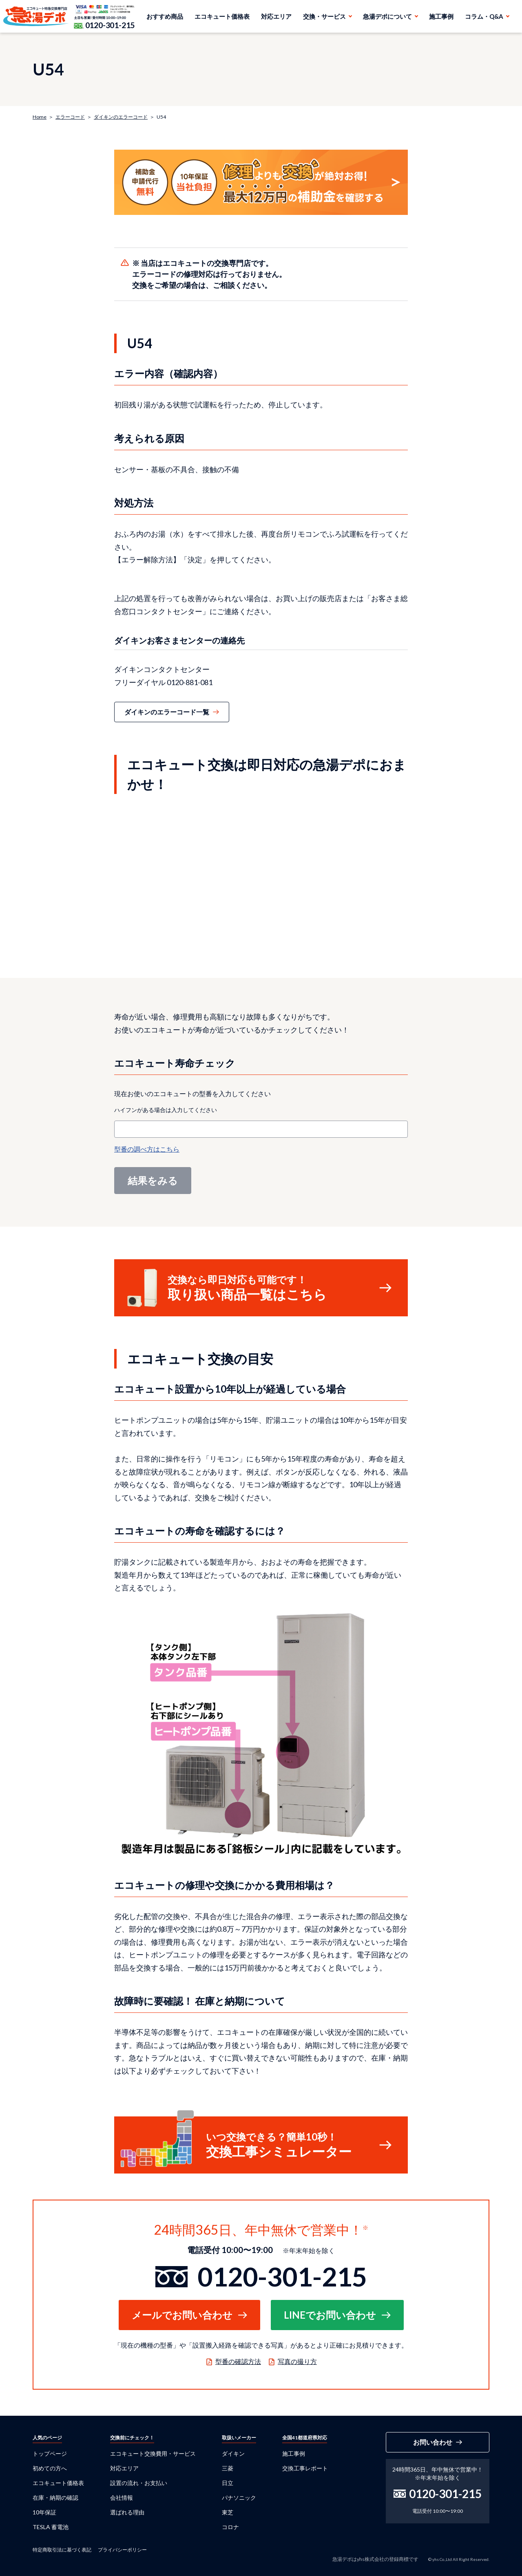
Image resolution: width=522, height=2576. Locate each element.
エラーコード (70, 117)
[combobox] (261, 1129)
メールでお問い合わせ (182, 2315)
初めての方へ (50, 2468)
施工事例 (441, 16)
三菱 (227, 2468)
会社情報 (121, 2497)
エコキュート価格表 (222, 16)
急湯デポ (36, 16)
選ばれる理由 (127, 2512)
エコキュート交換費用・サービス (153, 2453)
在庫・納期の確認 (55, 2497)
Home (39, 117)
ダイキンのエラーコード (121, 117)
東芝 (227, 2512)
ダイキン (233, 2453)
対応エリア (276, 16)
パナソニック (239, 2497)
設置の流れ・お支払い (138, 2482)
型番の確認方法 (238, 2361)
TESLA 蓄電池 (51, 2526)
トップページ (50, 2453)
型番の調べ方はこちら (146, 1149)
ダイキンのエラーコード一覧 (166, 712)
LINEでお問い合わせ (330, 2315)
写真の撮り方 (297, 2361)
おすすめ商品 (164, 16)
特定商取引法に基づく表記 (62, 2550)
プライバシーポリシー (122, 2550)
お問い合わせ (432, 2442)
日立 (227, 2482)
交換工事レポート (305, 2468)
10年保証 (44, 2512)
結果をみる (153, 1180)
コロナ (230, 2526)
